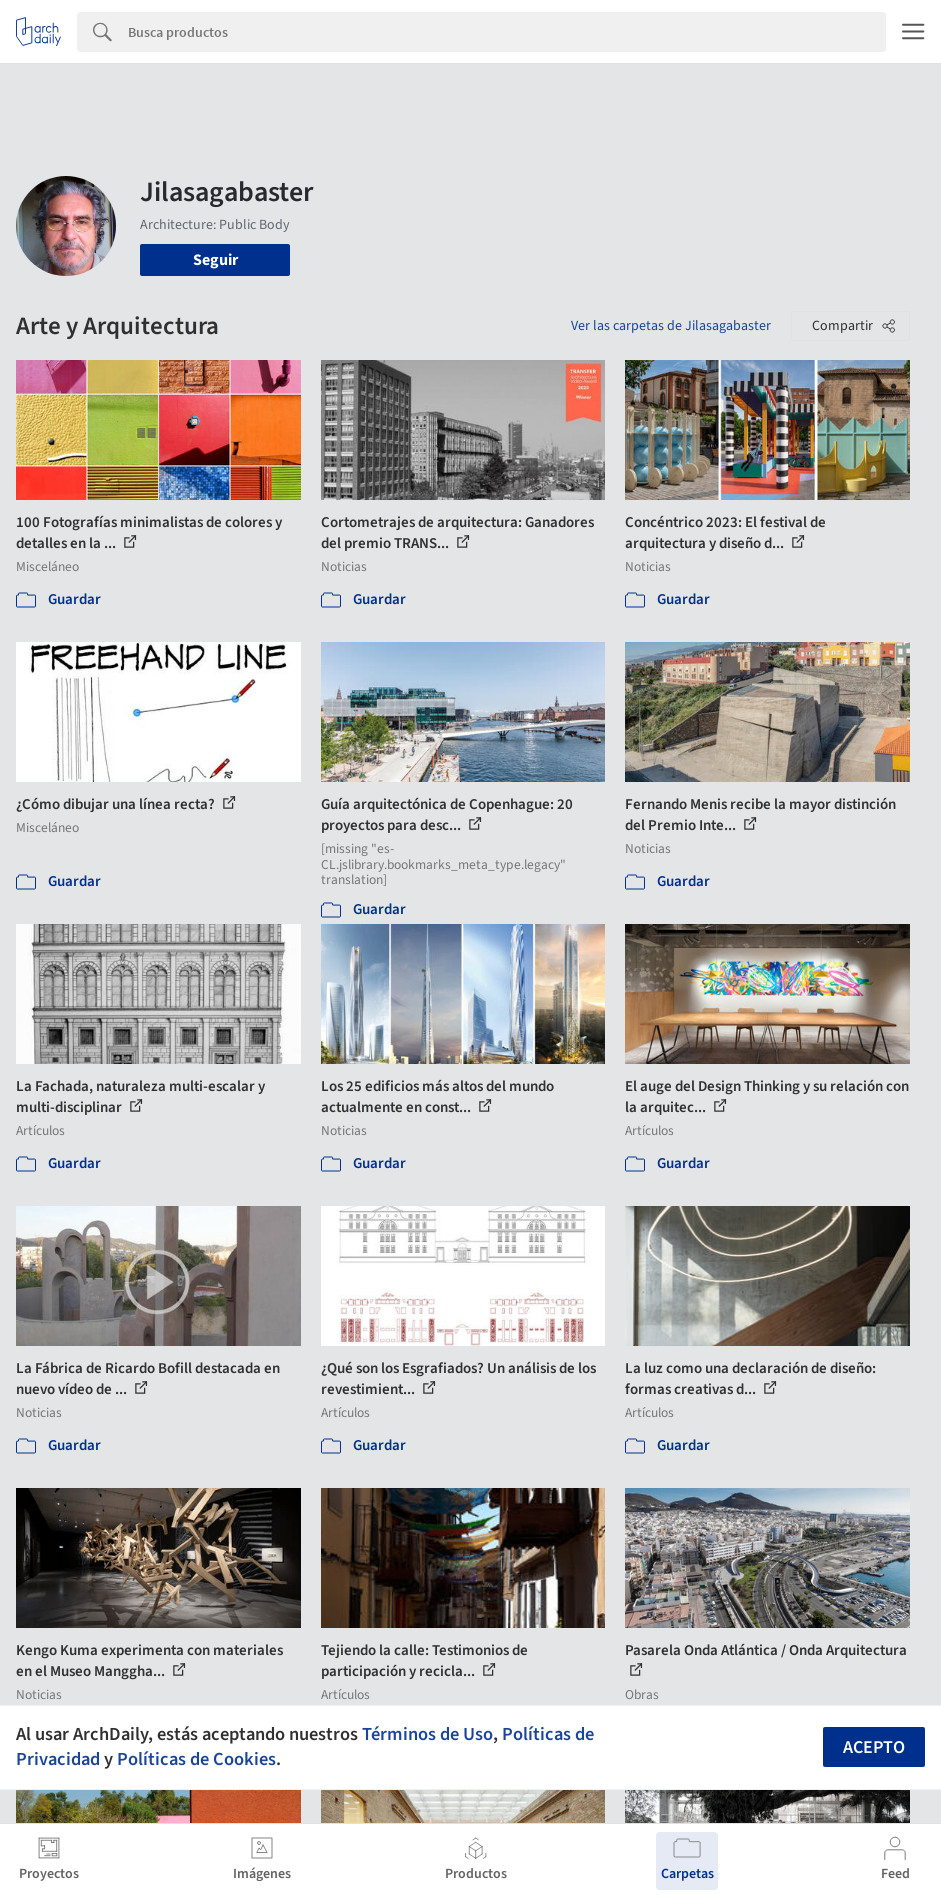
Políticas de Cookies (196, 1759)
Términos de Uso (427, 1734)
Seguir (215, 260)
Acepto (874, 1747)
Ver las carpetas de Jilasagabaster (671, 326)
